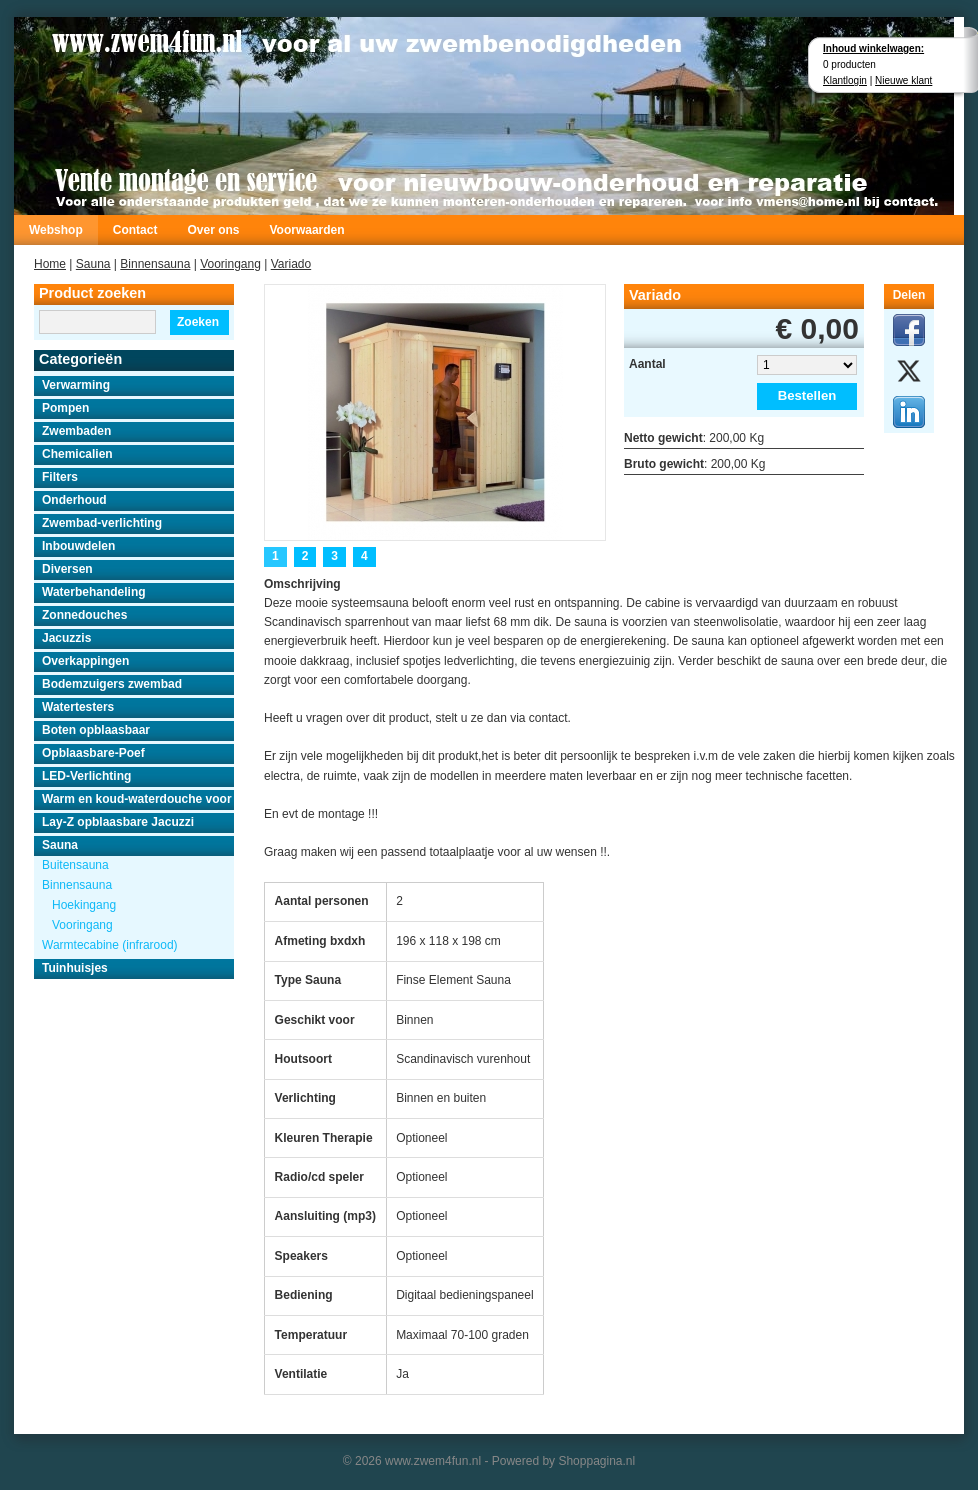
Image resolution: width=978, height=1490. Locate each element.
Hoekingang (84, 905)
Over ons (213, 230)
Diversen (67, 569)
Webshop (56, 230)
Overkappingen (85, 661)
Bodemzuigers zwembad (112, 684)
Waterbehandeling (94, 592)
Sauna (93, 264)
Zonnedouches (84, 615)
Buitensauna (75, 865)
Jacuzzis (66, 638)
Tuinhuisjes (75, 968)
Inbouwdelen (78, 546)
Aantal (647, 364)
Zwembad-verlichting (102, 523)
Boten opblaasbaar (96, 730)
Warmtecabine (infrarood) (110, 945)
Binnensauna (155, 264)
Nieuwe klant (903, 80)
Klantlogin (845, 80)
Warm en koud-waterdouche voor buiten (138, 799)
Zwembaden (76, 431)
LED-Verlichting (86, 776)
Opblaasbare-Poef (93, 753)
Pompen (65, 408)
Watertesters (78, 707)
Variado (291, 264)
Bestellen (807, 395)
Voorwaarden (306, 230)
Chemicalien (77, 454)
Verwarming (76, 385)
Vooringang (230, 264)
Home (50, 264)
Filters (60, 477)
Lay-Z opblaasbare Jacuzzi (118, 822)
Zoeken (198, 322)
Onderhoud (74, 500)
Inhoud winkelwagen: (873, 48)
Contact (135, 230)
